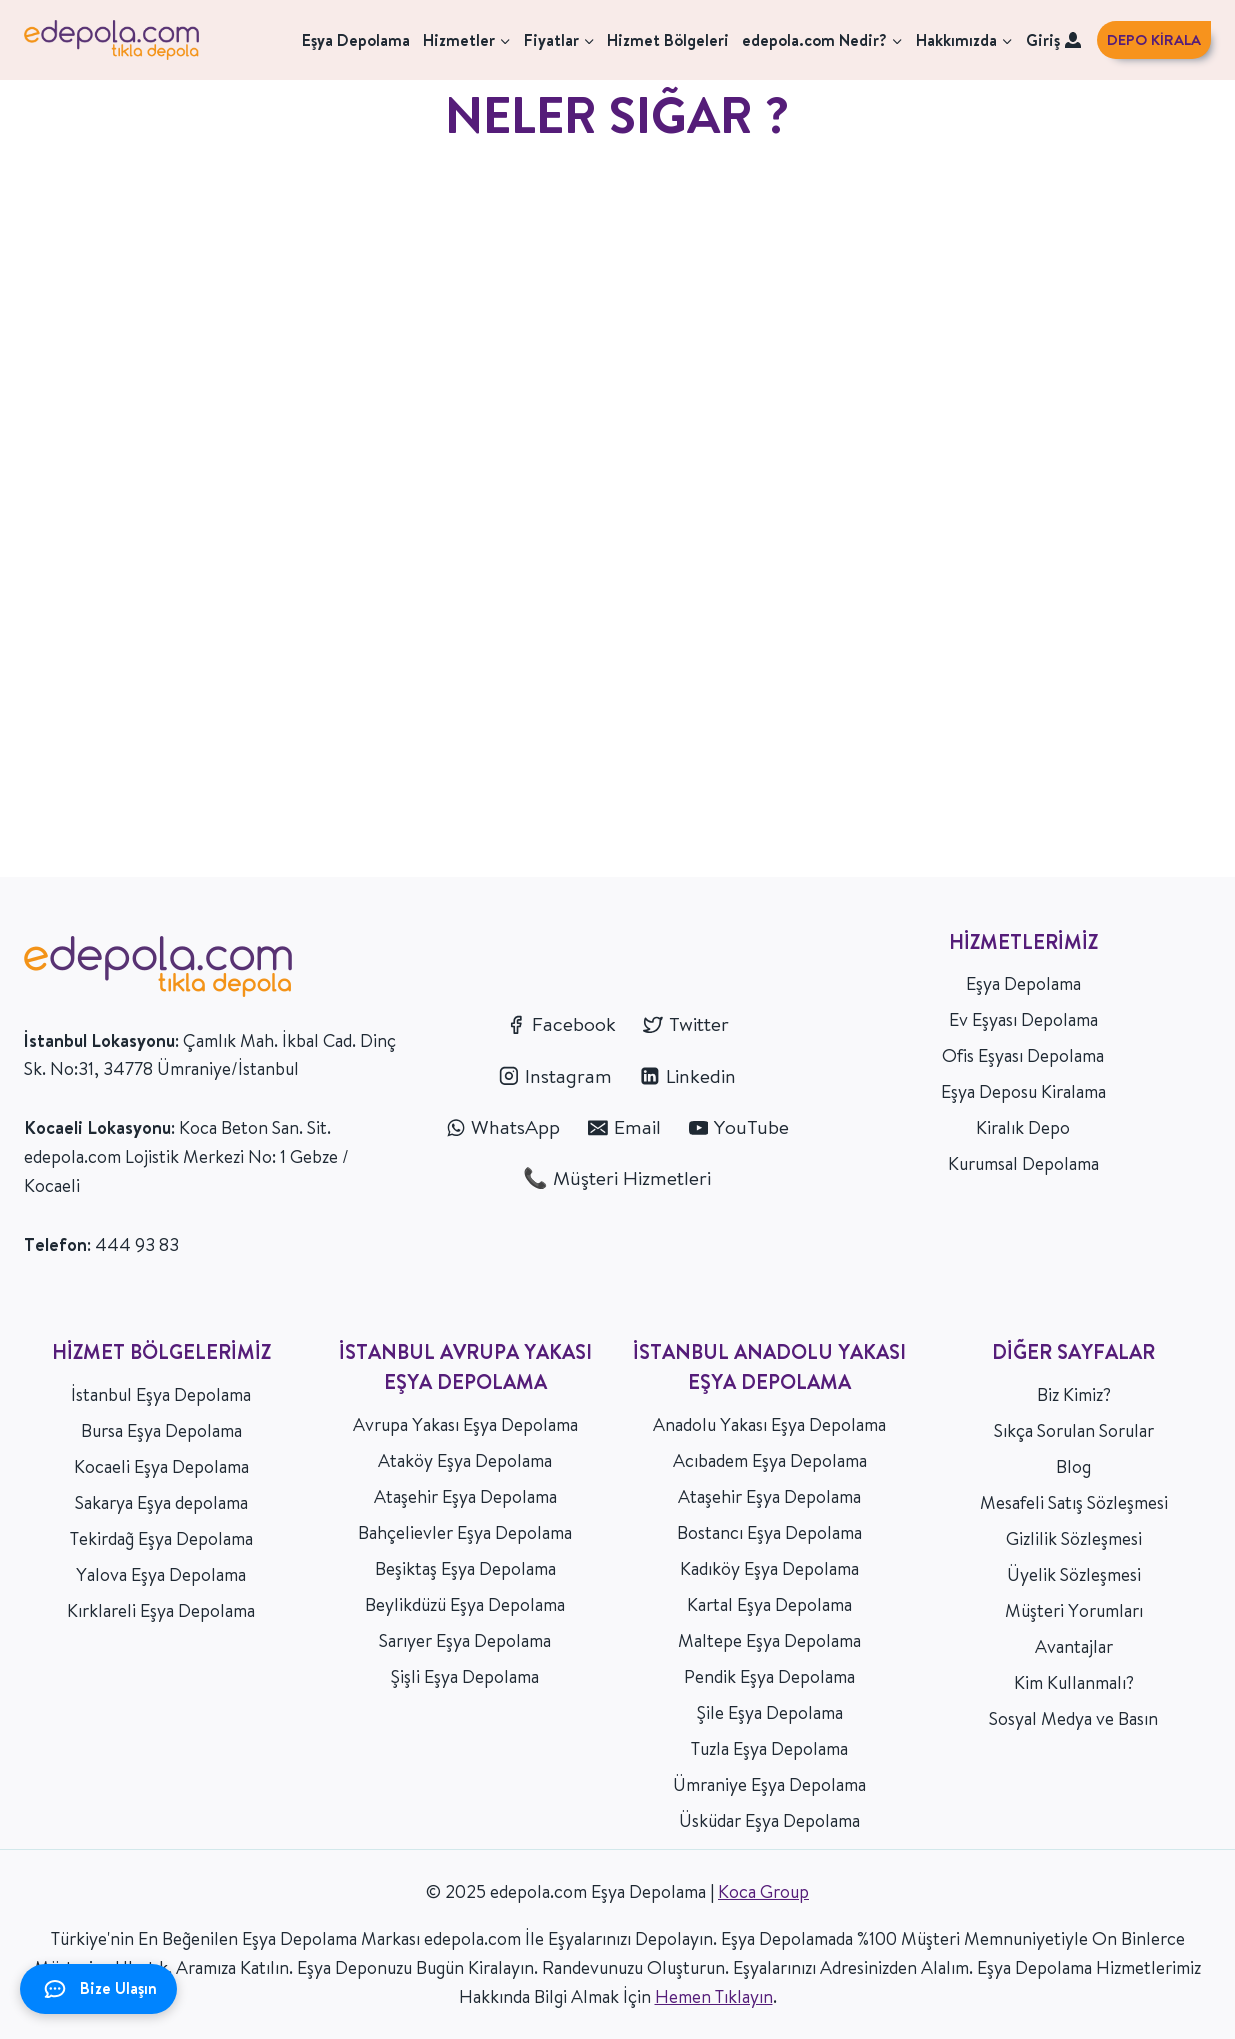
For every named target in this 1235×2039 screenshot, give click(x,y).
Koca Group (763, 1891)
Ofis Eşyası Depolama (1023, 1055)
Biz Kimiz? (1074, 1394)
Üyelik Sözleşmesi (1074, 1574)
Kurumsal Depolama (1023, 1163)
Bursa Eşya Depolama (161, 1430)
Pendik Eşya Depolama (769, 1676)
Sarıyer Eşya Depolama (465, 1640)
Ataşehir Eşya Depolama (465, 1496)
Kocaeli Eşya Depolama (161, 1466)
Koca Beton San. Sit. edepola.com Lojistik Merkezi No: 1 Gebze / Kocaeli (186, 1156)
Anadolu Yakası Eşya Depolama (769, 1424)
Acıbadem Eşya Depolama (770, 1460)
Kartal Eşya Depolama (769, 1604)
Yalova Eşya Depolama (161, 1574)
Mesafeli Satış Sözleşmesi (1074, 1502)
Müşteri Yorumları (1074, 1610)
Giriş (1053, 40)
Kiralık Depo (1023, 1127)
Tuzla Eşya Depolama (769, 1748)
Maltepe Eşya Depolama (769, 1640)
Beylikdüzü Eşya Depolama (465, 1604)
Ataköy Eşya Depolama (465, 1460)
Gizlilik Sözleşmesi (1074, 1538)
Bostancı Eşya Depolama (769, 1532)
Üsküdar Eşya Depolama (769, 1820)
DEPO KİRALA (1154, 39)
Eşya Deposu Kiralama (1023, 1091)
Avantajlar (1074, 1646)
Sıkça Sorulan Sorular (1074, 1430)
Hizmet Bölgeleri (668, 40)
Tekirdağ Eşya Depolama (161, 1538)
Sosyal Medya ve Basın (1073, 1718)
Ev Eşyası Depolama (1023, 1019)
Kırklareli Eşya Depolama (161, 1610)
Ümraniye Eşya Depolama (769, 1784)
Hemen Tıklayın (714, 1996)
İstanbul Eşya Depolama (161, 1394)
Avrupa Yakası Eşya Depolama (465, 1424)
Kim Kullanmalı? (1074, 1682)
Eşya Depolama (356, 40)
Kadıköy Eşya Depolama (769, 1568)
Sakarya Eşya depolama (161, 1502)
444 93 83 (137, 1244)
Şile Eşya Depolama (770, 1712)
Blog (1073, 1466)
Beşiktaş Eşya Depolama (465, 1568)
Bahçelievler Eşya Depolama (465, 1532)
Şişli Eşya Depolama (465, 1676)
